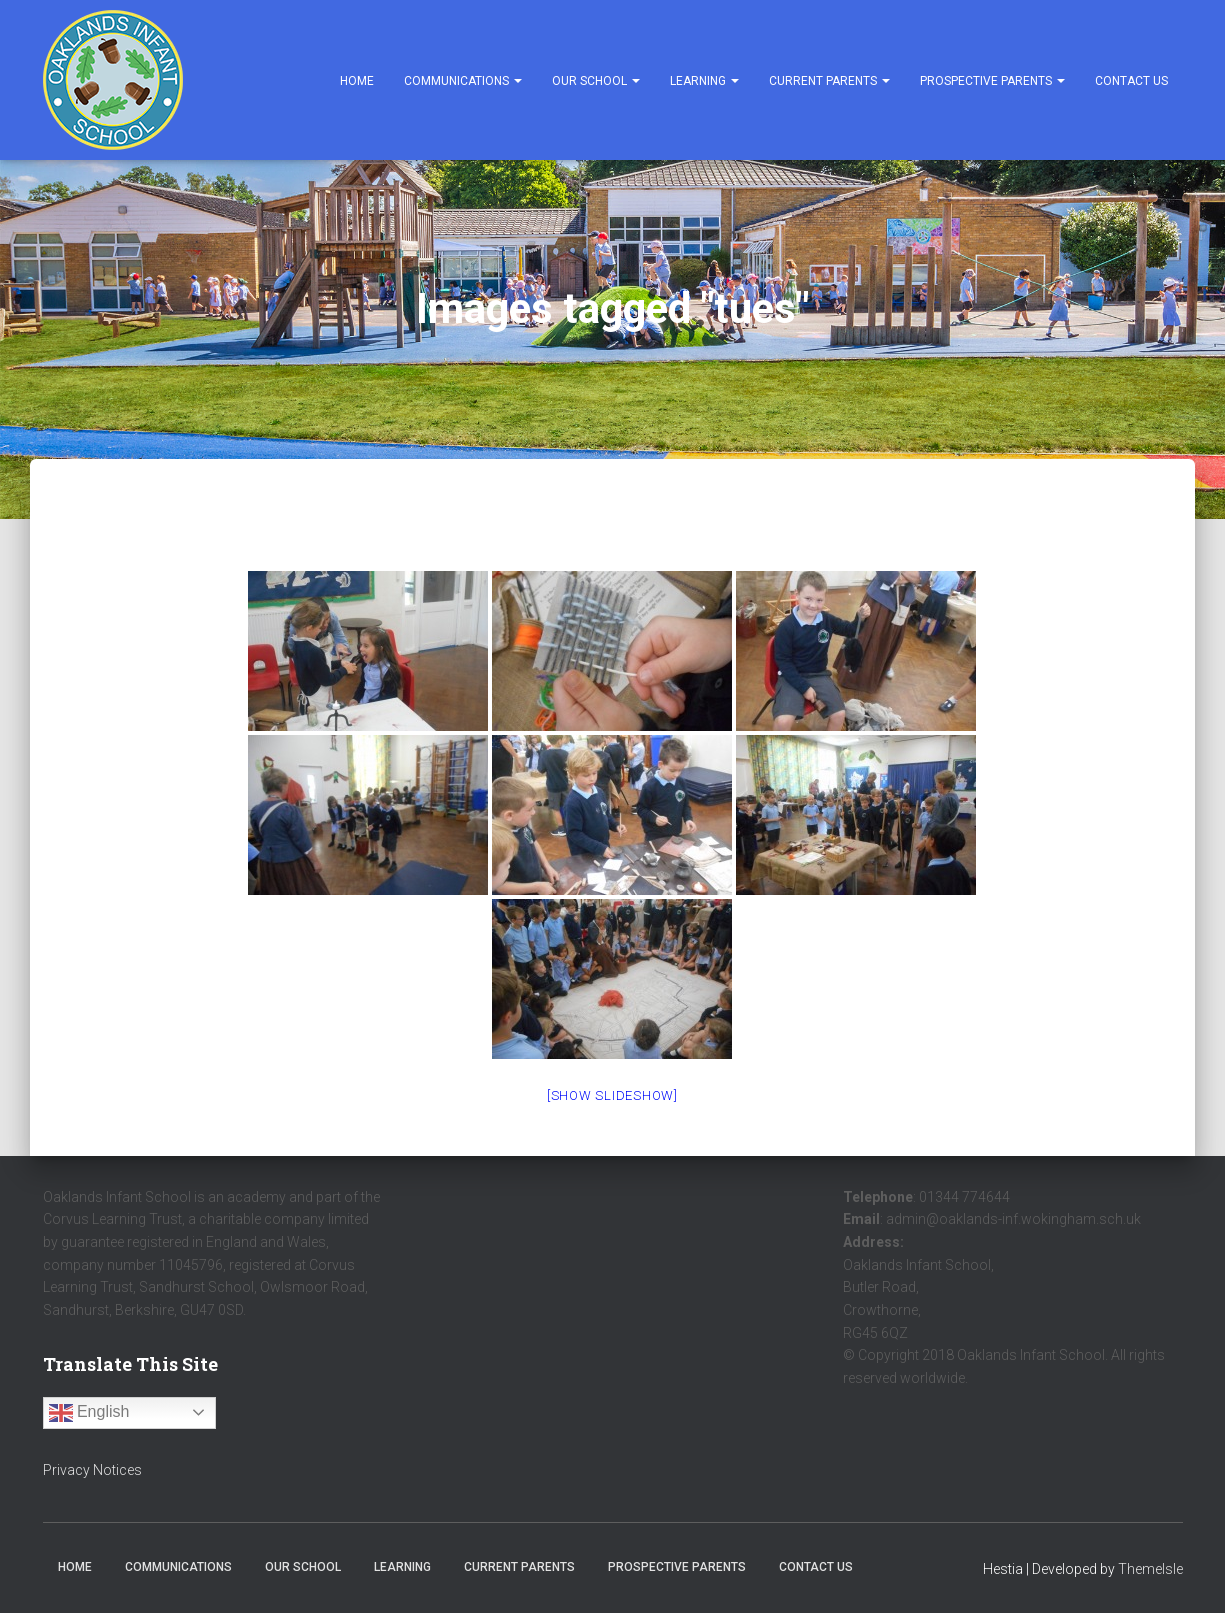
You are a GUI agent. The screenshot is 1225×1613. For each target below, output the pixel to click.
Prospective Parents (992, 81)
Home (357, 81)
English (89, 1413)
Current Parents (829, 81)
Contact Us (1131, 81)
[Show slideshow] (612, 1095)
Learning (704, 81)
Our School (596, 81)
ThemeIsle (1150, 1569)
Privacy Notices (92, 1470)
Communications (463, 81)
